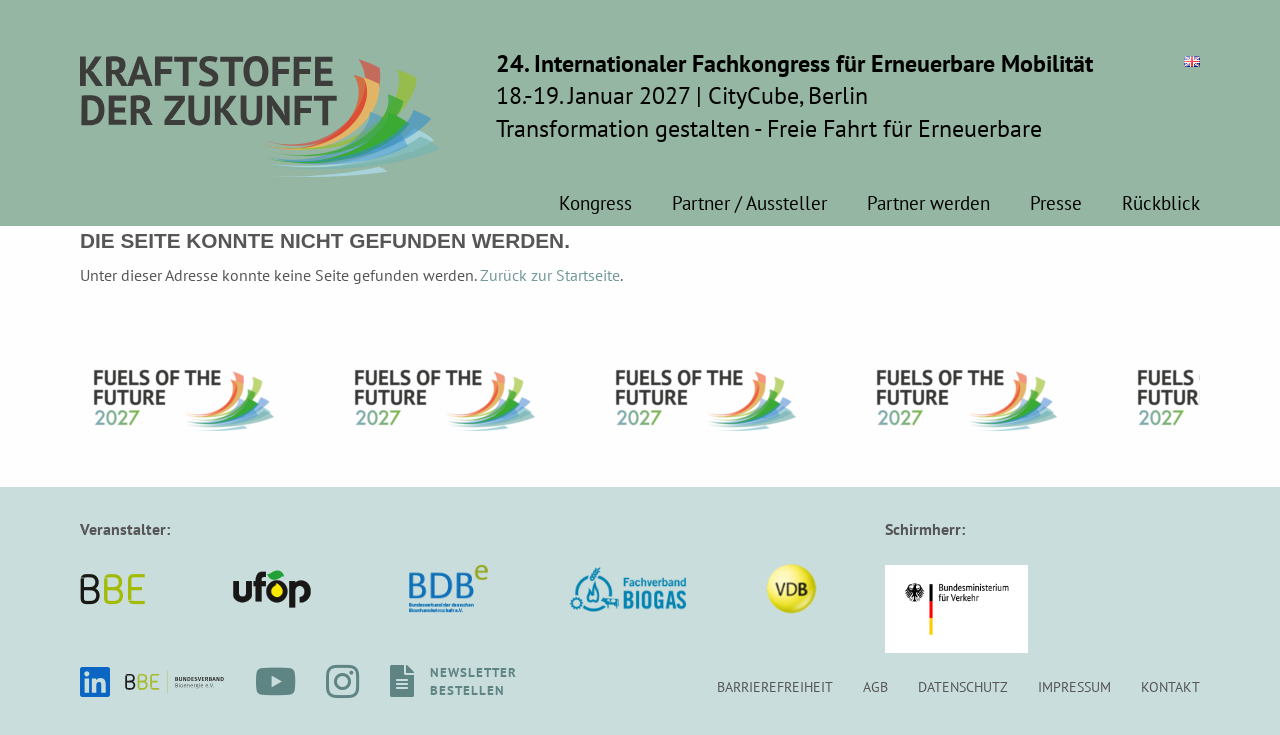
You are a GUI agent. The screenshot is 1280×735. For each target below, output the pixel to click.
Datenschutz (963, 686)
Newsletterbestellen (473, 681)
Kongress (595, 204)
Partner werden (928, 204)
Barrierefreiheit (775, 686)
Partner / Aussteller (749, 204)
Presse (1056, 204)
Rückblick (1161, 204)
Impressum (1074, 686)
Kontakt (1170, 686)
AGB (875, 686)
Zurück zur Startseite (550, 275)
